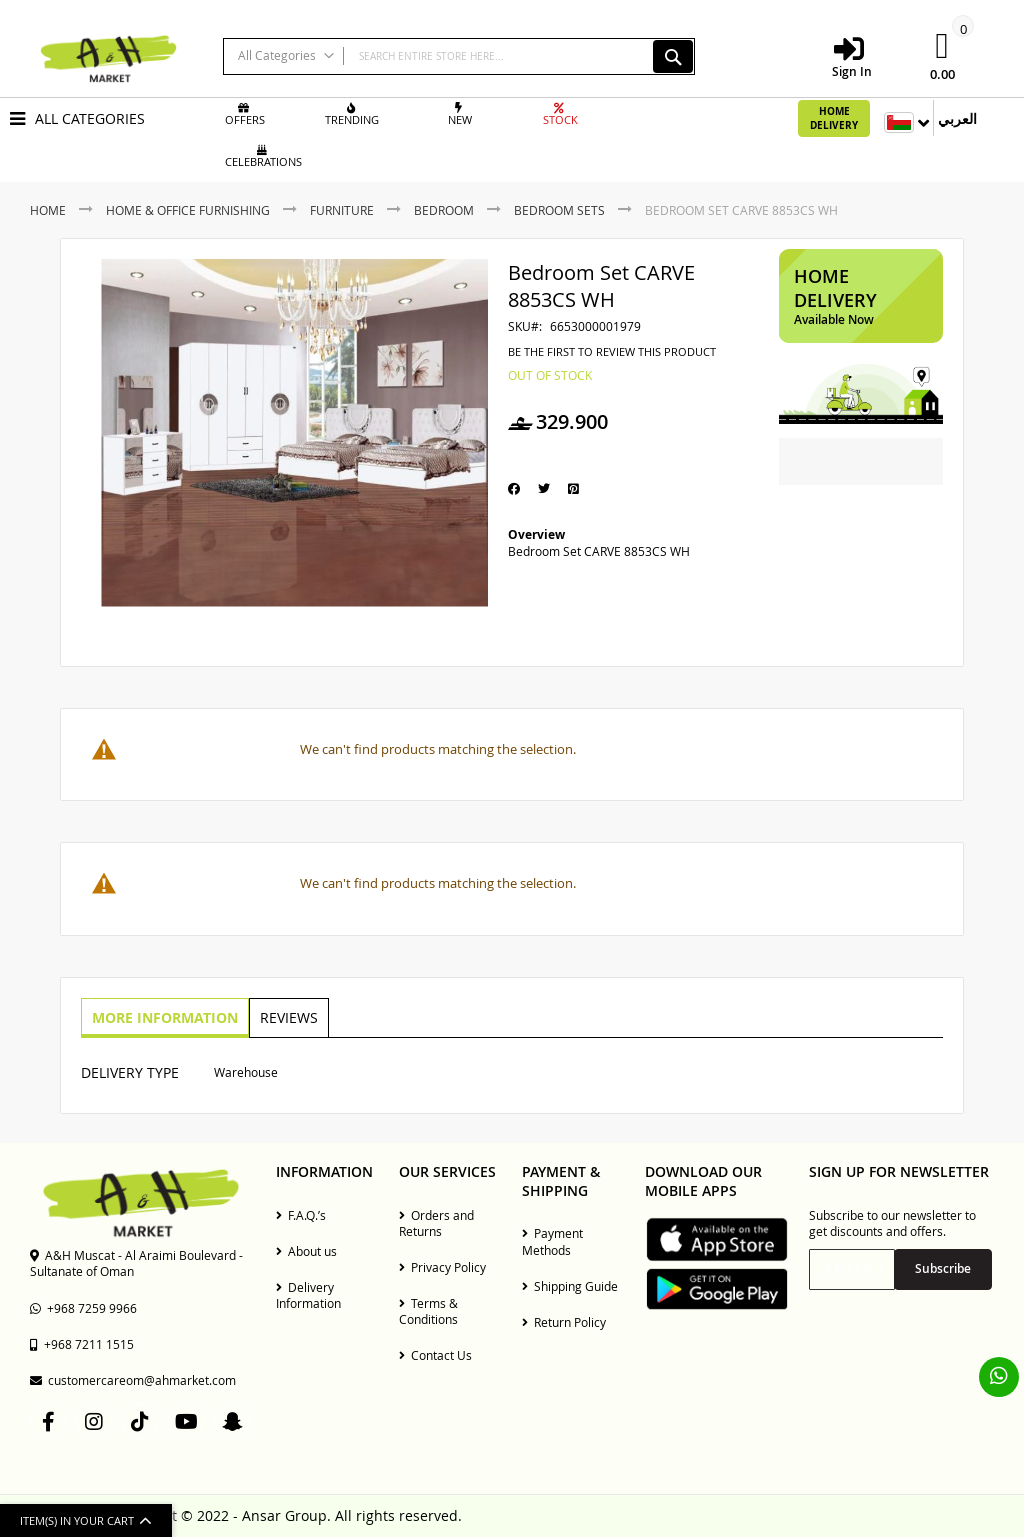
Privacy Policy (442, 1267)
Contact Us (435, 1355)
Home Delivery (834, 118)
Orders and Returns (436, 1223)
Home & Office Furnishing (188, 210)
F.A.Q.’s (301, 1215)
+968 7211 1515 (82, 1344)
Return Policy (564, 1322)
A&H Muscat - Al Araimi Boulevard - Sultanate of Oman (136, 1263)
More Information (164, 1016)
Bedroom (444, 210)
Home (48, 210)
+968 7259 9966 (83, 1308)
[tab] (164, 1018)
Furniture (342, 210)
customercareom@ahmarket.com (133, 1380)
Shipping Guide (570, 1286)
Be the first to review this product (612, 352)
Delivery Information (308, 1295)
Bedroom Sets (559, 210)
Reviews (286, 1016)
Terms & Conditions (428, 1311)
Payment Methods (552, 1241)
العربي (957, 118)
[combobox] (459, 56)
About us (306, 1251)
